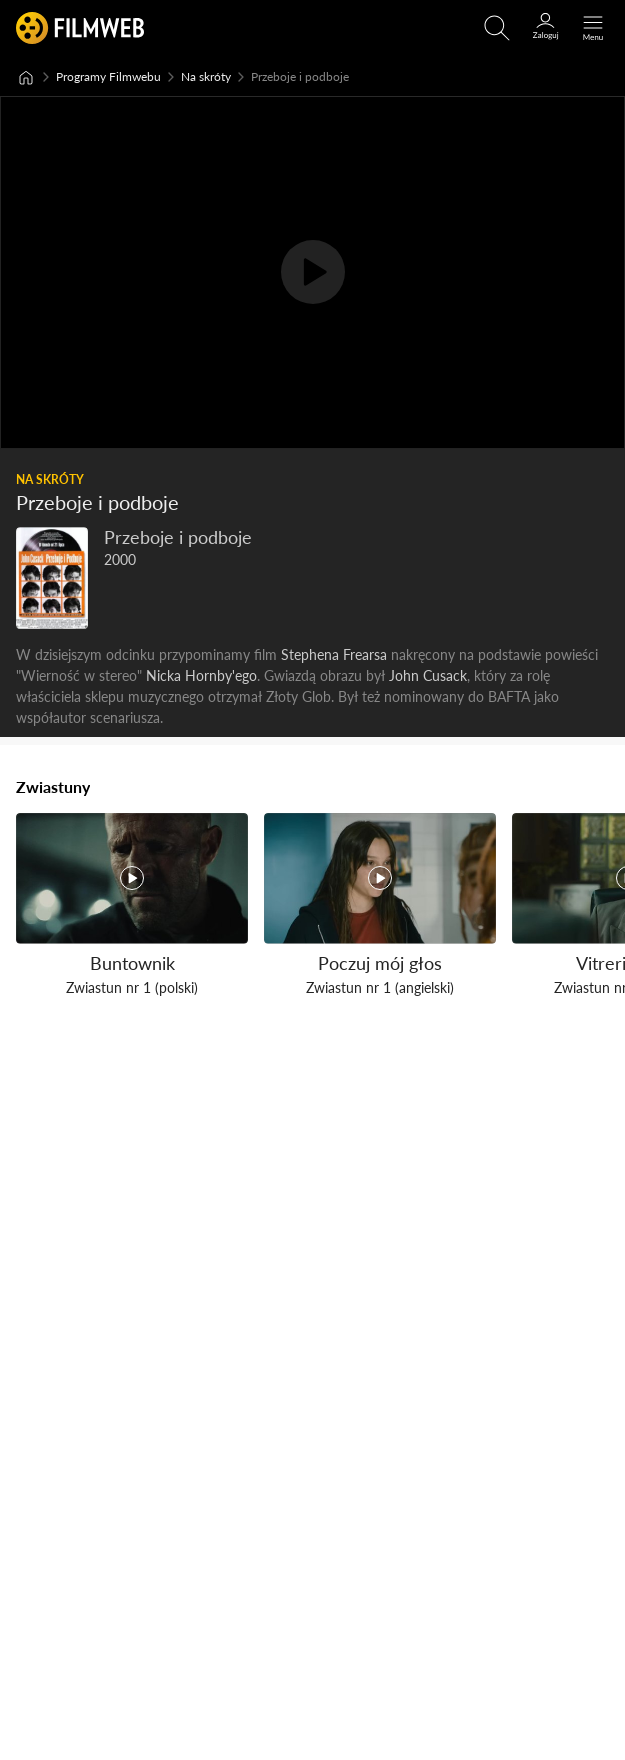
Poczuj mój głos (380, 962)
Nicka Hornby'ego (201, 675)
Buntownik (132, 962)
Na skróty (206, 76)
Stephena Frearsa (334, 654)
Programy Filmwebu (108, 76)
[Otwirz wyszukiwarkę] (497, 28)
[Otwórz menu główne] (593, 28)
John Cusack (428, 675)
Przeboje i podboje (178, 537)
